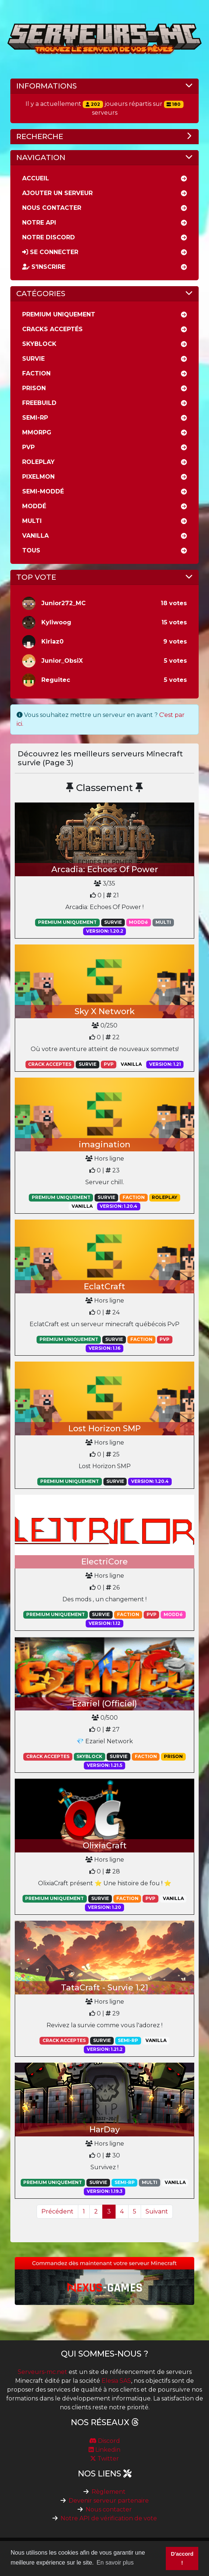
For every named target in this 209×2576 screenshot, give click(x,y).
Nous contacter (109, 2509)
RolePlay (38, 461)
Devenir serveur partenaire (109, 2500)
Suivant (156, 2211)
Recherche (39, 136)
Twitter (104, 2458)
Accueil (35, 178)
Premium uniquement (58, 314)
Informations (46, 86)
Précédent (57, 2211)
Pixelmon (38, 476)
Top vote (36, 577)
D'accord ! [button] (182, 2558)
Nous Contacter (51, 207)
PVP (28, 447)
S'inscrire (43, 266)
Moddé (34, 506)
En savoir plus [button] (115, 2562)
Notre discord (48, 237)
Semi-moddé (43, 491)
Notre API (39, 222)
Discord (104, 2440)
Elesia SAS (116, 2380)
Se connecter (50, 252)
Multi (32, 520)
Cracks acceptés (52, 329)
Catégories (40, 293)
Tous (31, 550)
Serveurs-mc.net (42, 2371)
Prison (34, 388)
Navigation (40, 157)
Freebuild (39, 402)
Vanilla (35, 535)
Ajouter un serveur (57, 193)
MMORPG (36, 432)
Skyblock (39, 343)
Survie (33, 358)
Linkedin (104, 2449)
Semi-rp (35, 417)
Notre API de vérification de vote (109, 2518)
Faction (36, 373)
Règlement (109, 2491)
